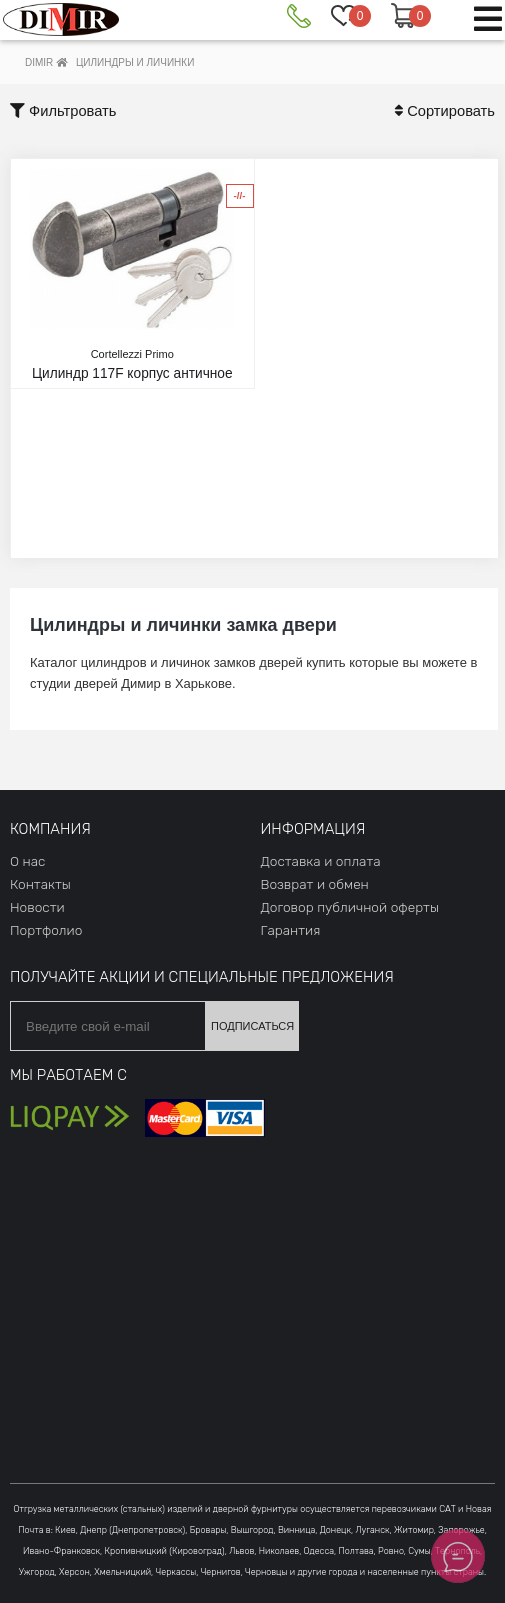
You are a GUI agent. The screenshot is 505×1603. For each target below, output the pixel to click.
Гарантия (291, 930)
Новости (37, 907)
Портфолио (46, 930)
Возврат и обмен (315, 884)
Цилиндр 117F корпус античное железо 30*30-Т (132, 372)
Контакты (40, 884)
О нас (27, 861)
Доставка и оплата (321, 861)
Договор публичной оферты (350, 907)
